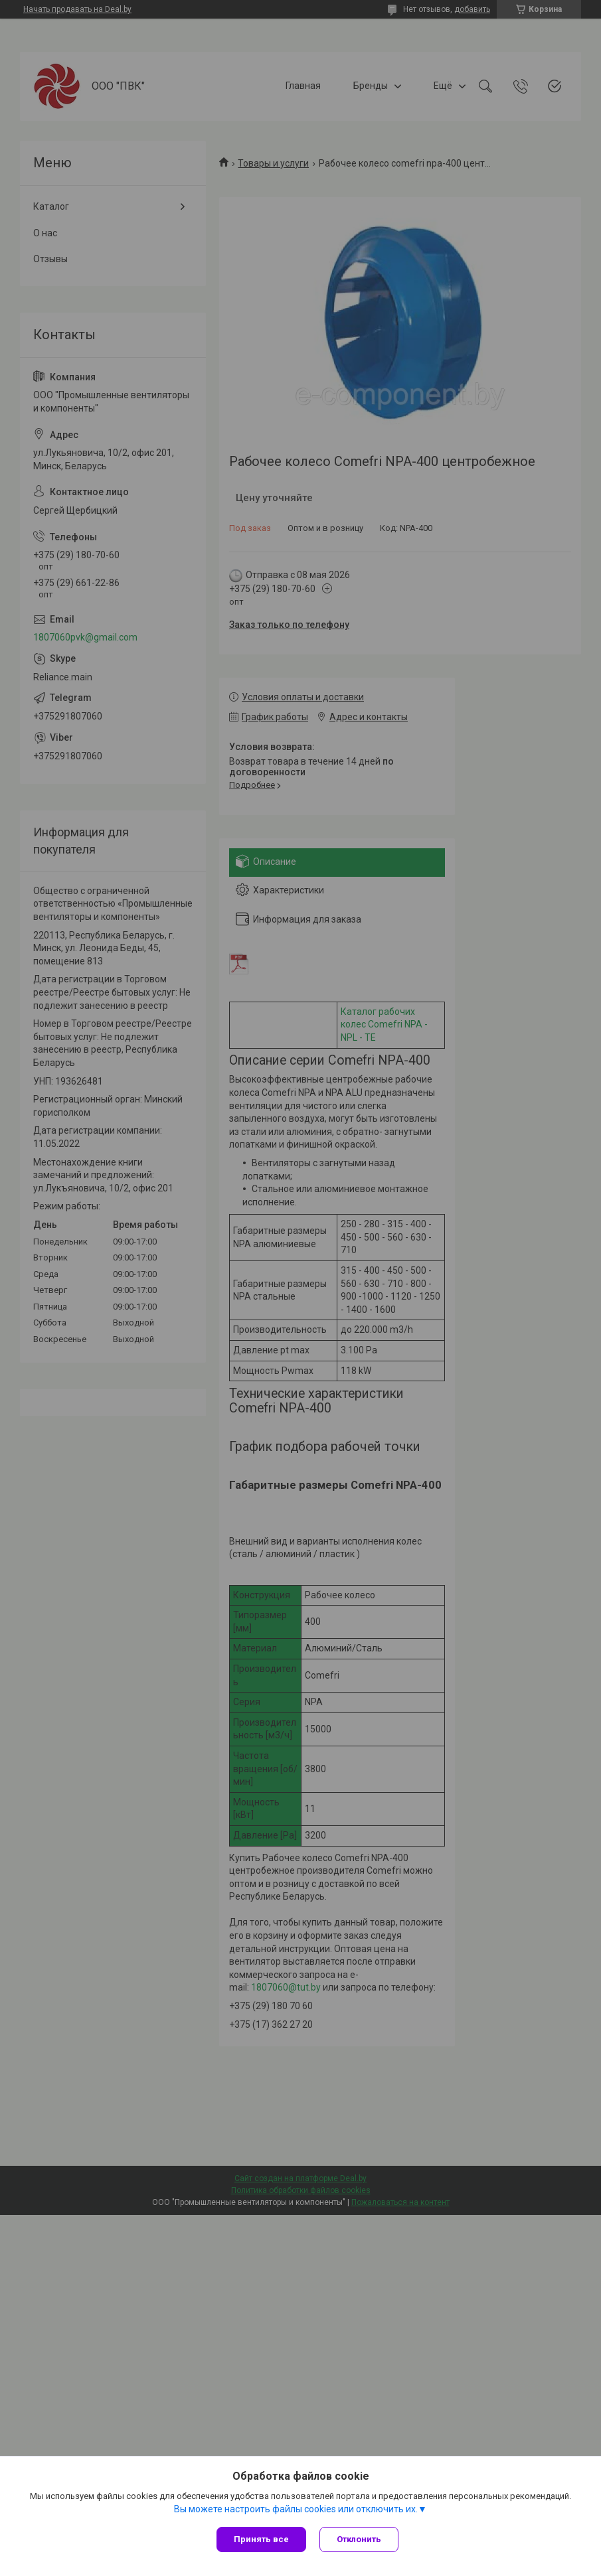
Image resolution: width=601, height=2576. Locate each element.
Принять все (261, 2539)
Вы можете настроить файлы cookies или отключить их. (296, 2509)
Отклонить (359, 2539)
